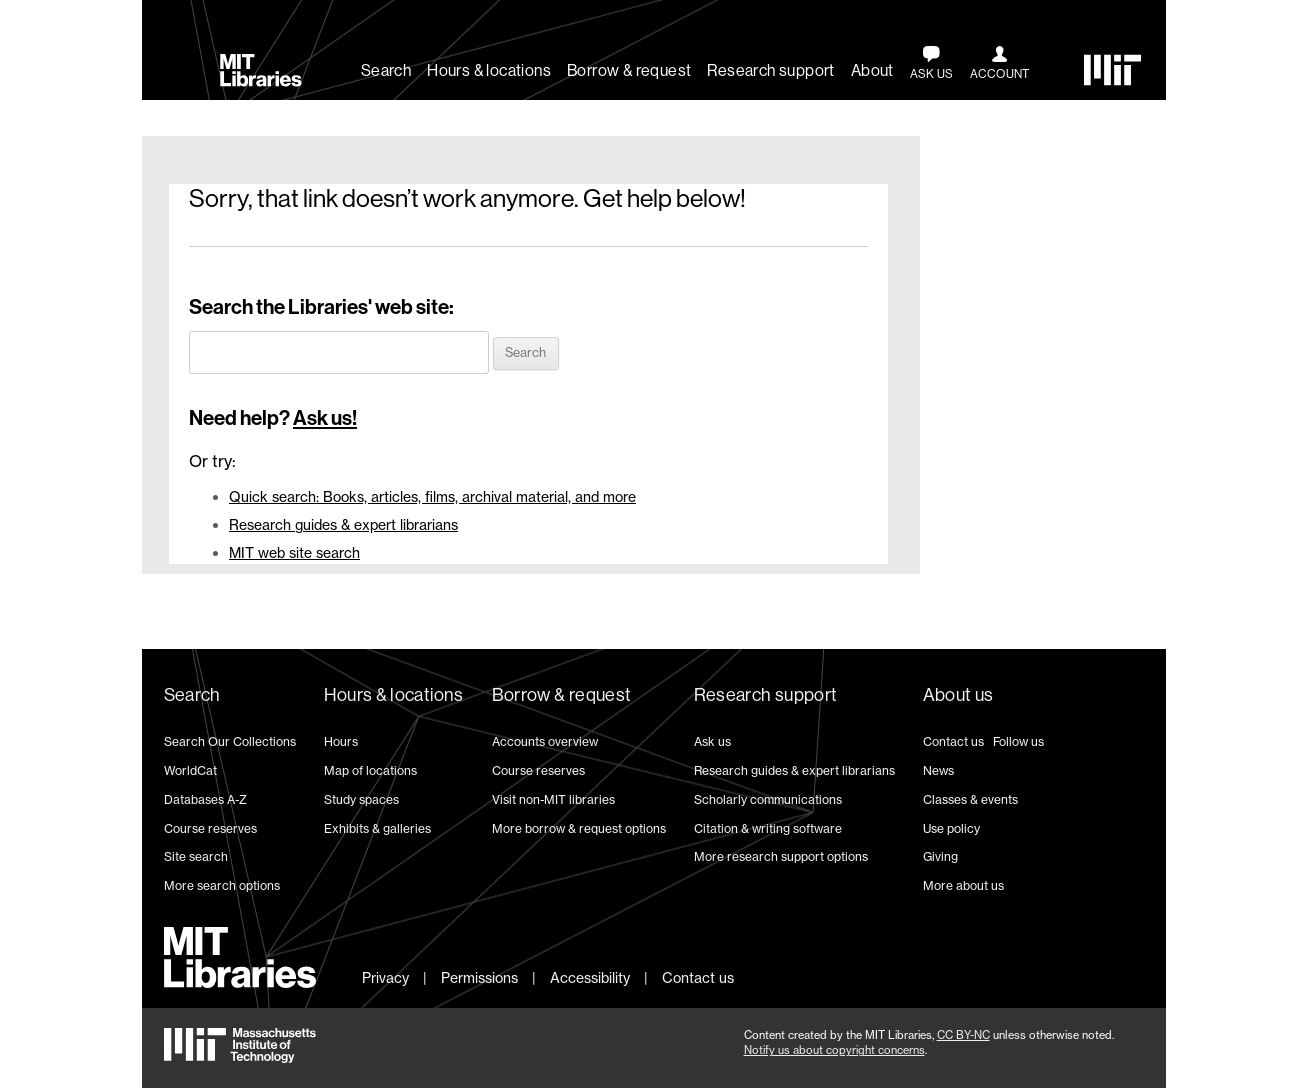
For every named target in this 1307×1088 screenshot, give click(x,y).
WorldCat (190, 770)
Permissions (479, 977)
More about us (963, 885)
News (938, 770)
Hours (341, 741)
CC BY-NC (963, 1035)
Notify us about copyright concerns (834, 1050)
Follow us (1018, 741)
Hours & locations (489, 70)
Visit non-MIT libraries (553, 799)
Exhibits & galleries (377, 828)
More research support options (781, 856)
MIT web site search (294, 552)
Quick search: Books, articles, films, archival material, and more (432, 496)
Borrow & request (629, 70)
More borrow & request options (579, 828)
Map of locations (370, 770)
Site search (196, 856)
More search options (222, 885)
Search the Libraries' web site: (321, 307)
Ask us (712, 741)
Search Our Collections (230, 741)
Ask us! (325, 418)
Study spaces (361, 799)
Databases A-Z (205, 799)
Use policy (951, 828)
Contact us (953, 741)
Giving (940, 856)
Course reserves (210, 828)
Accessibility (590, 977)
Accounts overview (545, 741)
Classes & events (970, 799)
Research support (770, 70)
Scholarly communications (768, 799)
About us (958, 695)
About (872, 70)
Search (386, 70)
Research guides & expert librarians (343, 524)
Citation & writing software (768, 828)
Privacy (385, 977)
